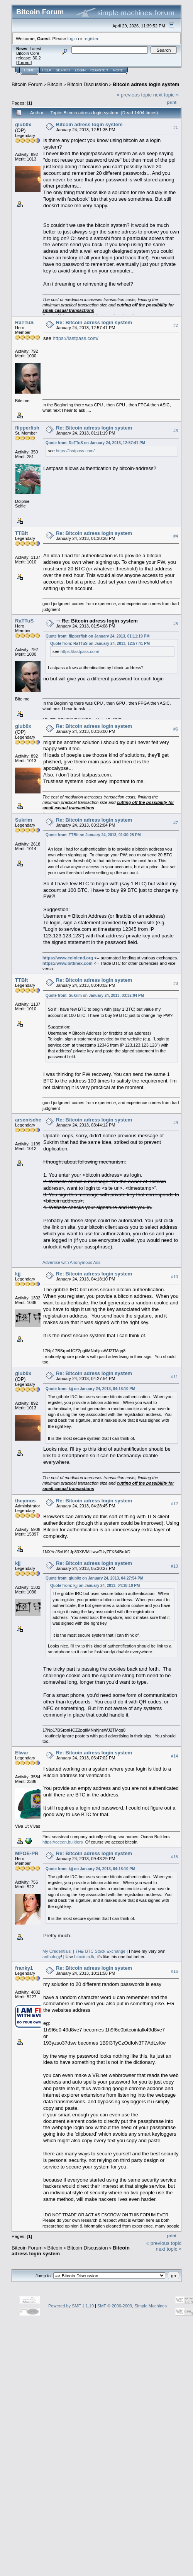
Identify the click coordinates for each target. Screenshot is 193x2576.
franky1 (24, 1968)
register (90, 38)
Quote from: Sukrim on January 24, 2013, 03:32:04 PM (95, 995)
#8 (175, 983)
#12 (174, 1503)
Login (80, 70)
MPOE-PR (27, 1853)
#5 (175, 624)
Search (63, 70)
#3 (175, 430)
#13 (174, 1566)
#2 (175, 325)
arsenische (28, 1120)
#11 (174, 1376)
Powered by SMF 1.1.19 (71, 2306)
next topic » (166, 95)
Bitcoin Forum (27, 84)
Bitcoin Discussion (87, 84)
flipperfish (27, 428)
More (118, 70)
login (72, 38)
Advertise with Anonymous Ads (71, 1262)
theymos (25, 1501)
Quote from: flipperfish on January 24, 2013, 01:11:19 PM (98, 636)
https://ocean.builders (62, 1842)
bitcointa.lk (84, 1956)
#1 (175, 127)
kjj (17, 1274)
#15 (174, 1856)
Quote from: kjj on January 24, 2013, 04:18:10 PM (90, 1389)
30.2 (36, 58)
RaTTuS (24, 322)
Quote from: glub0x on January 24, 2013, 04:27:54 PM (94, 1578)
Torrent (23, 62)
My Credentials (56, 1951)
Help (46, 70)
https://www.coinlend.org (67, 958)
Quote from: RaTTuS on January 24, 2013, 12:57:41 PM (95, 443)
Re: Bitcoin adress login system (94, 322)
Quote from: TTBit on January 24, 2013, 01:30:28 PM (93, 835)
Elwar (22, 1753)
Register (99, 70)
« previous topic (134, 95)
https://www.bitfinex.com (67, 963)
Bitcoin (55, 84)
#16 (174, 1971)
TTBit (21, 533)
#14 (174, 1756)
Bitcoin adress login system (146, 84)
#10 (174, 1276)
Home (29, 70)
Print (171, 102)
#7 (175, 822)
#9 (175, 1123)
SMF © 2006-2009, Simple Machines (132, 2306)
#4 (175, 536)
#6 (175, 729)
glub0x (23, 124)
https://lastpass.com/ (76, 338)
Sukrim (23, 820)
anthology (51, 1956)
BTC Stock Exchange (100, 1951)
